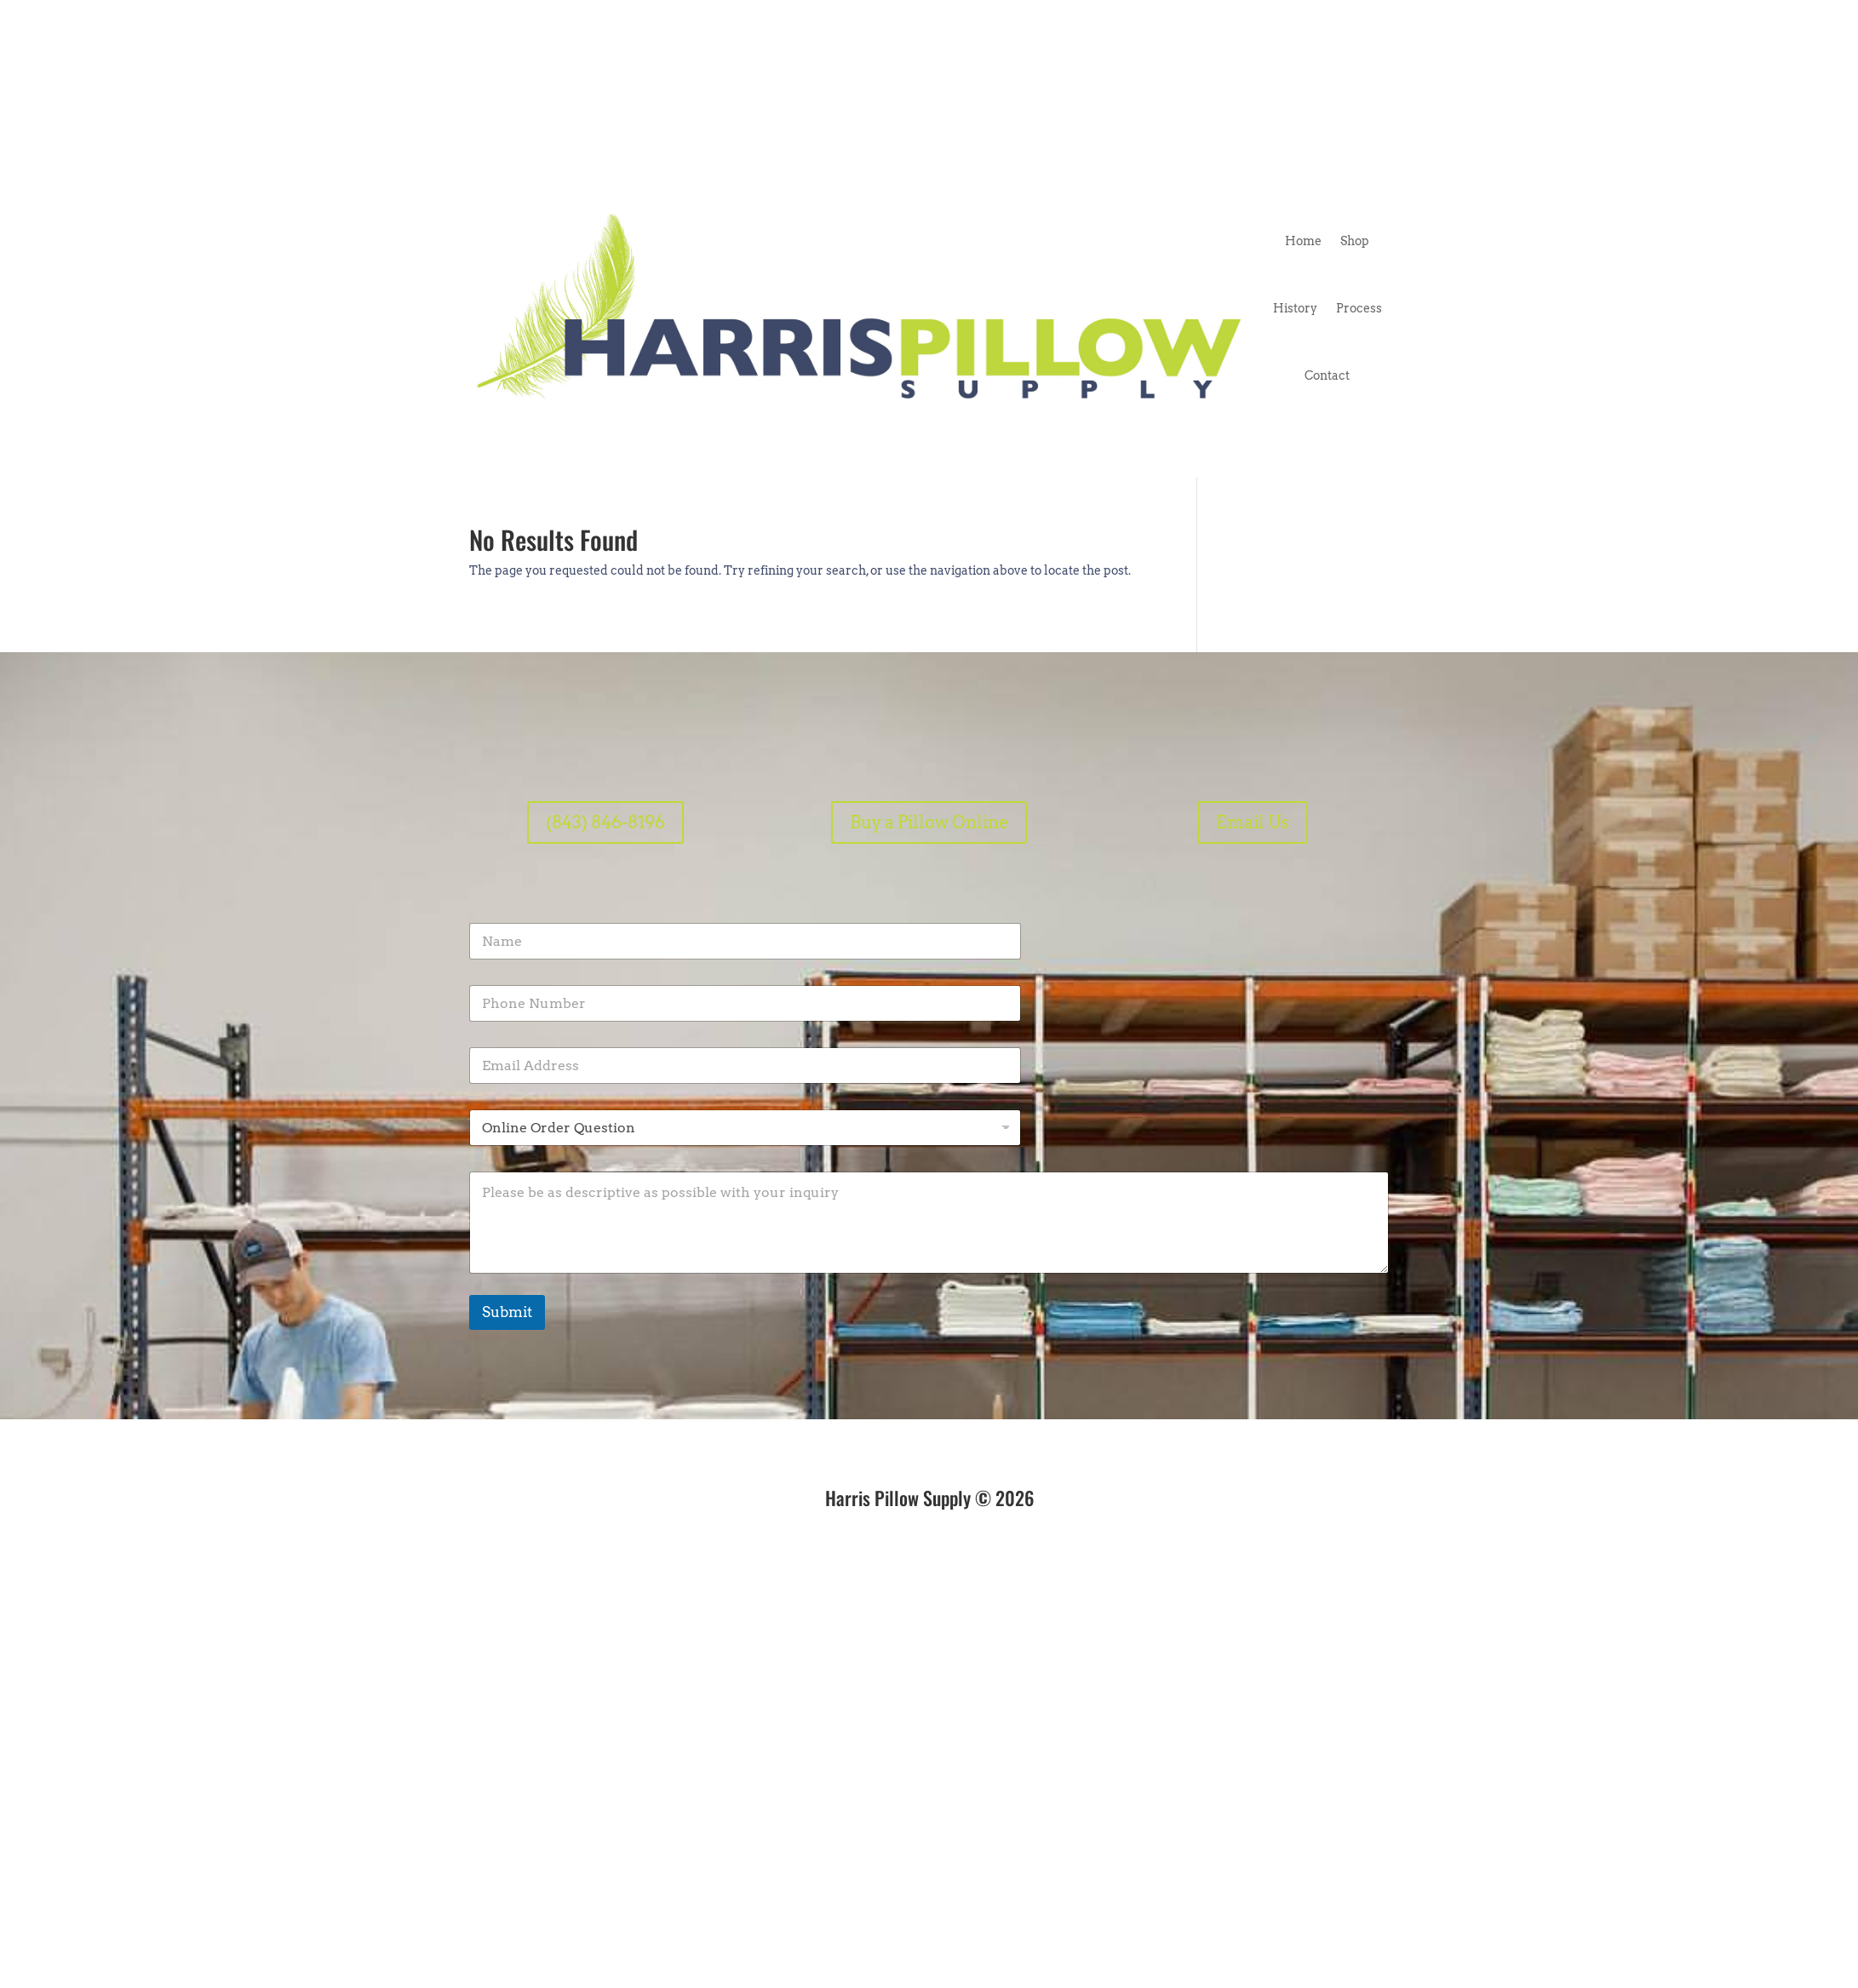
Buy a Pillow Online (929, 822)
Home (1303, 241)
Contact (1327, 375)
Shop (1354, 241)
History (1295, 308)
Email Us (1252, 822)
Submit (507, 1312)
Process (1359, 308)
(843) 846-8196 (605, 822)
